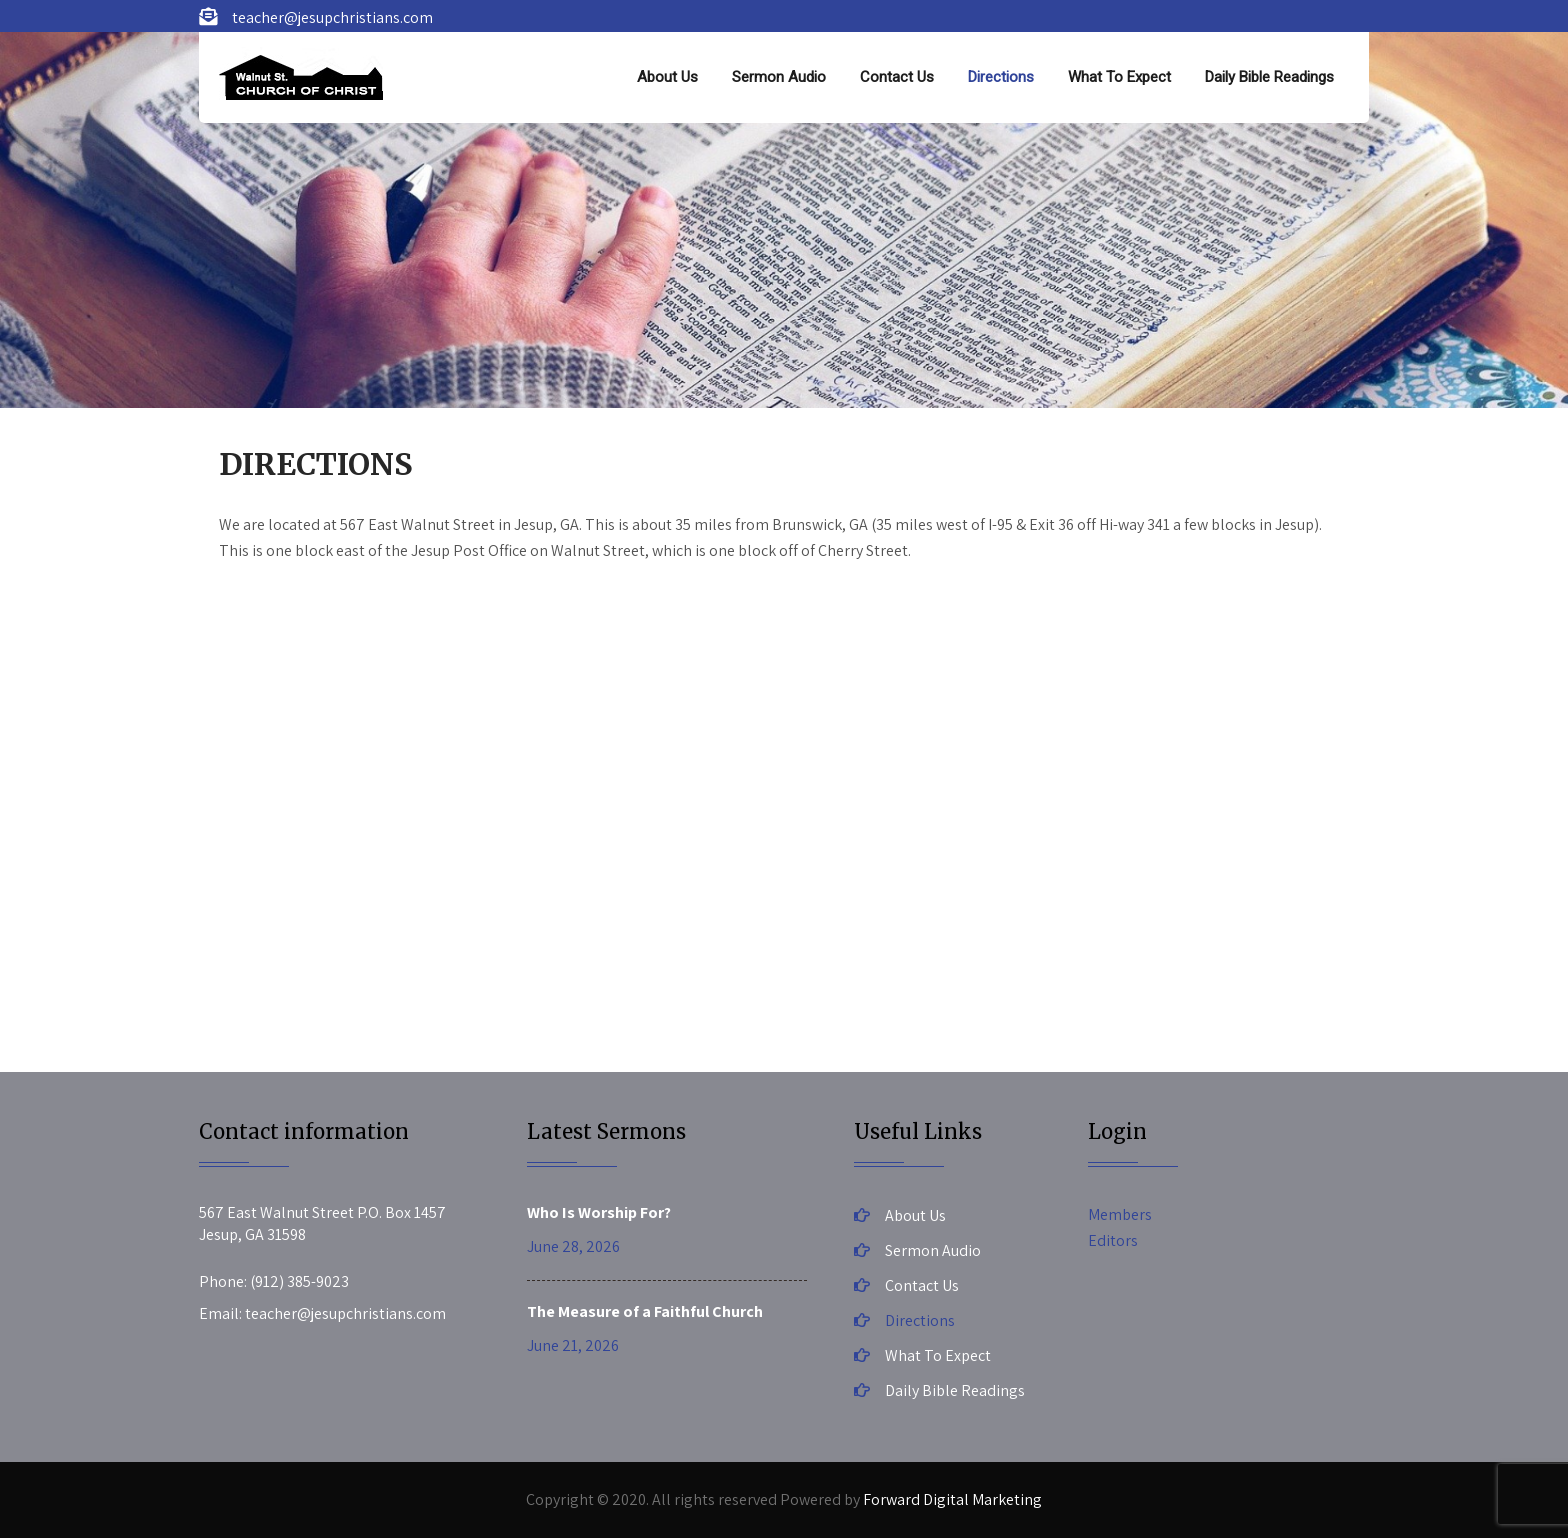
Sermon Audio (779, 77)
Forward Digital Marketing (952, 1499)
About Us (667, 77)
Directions (1001, 77)
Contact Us (897, 77)
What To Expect (1119, 77)
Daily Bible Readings (1269, 77)
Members (1120, 1214)
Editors (1113, 1240)
